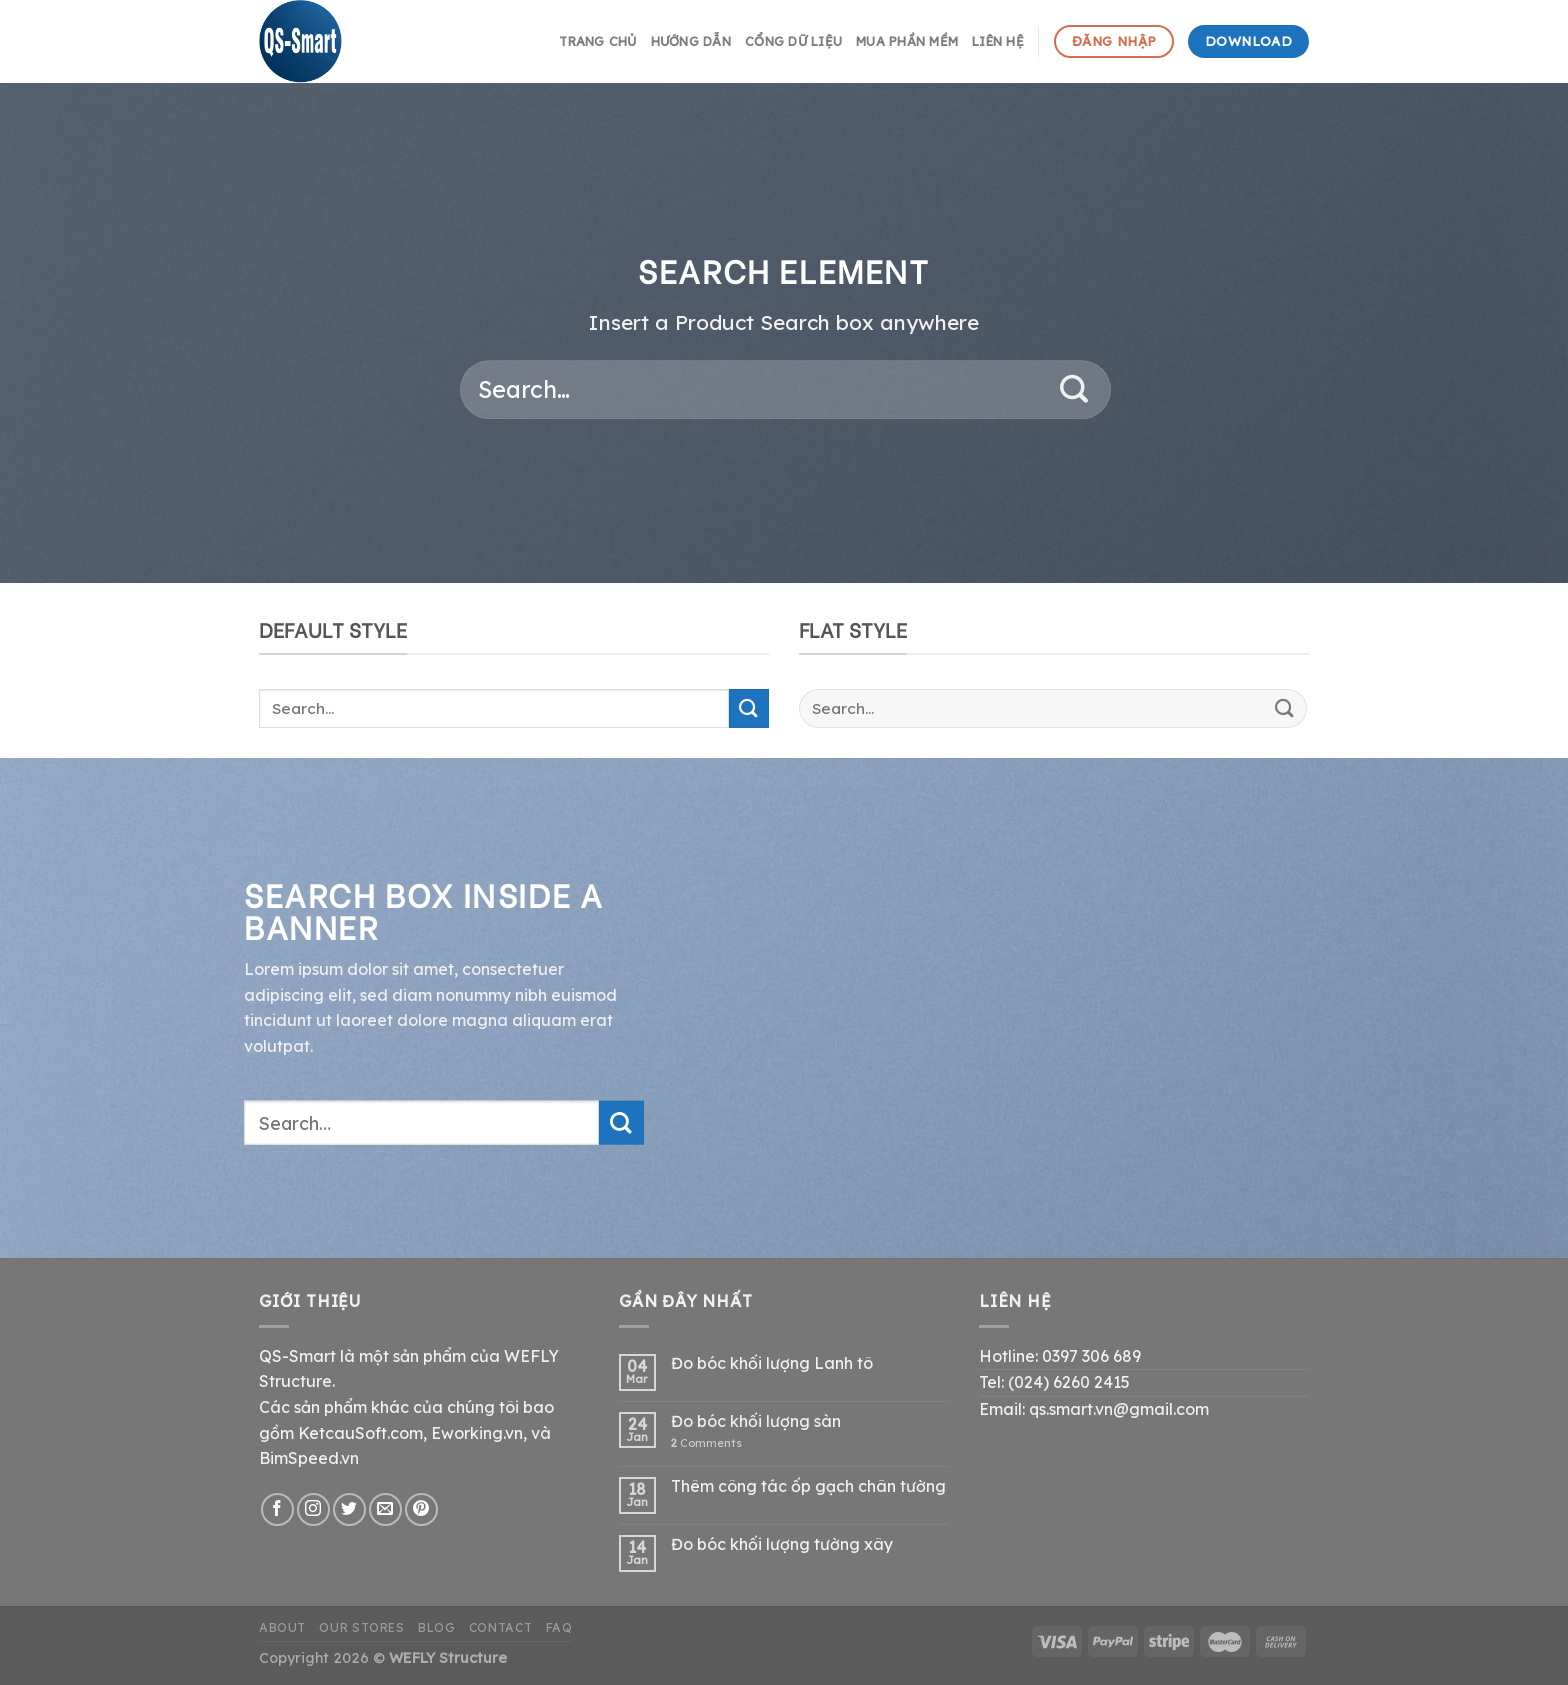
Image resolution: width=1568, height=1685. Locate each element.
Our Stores (361, 1627)
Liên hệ (998, 41)
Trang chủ (597, 41)
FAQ (559, 1627)
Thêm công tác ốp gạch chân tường (808, 1486)
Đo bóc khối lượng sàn (756, 1421)
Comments (706, 1443)
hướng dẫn (691, 41)
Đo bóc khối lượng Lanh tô (772, 1363)
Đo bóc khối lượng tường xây (782, 1544)
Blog (436, 1627)
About (282, 1627)
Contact (500, 1627)
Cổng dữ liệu (793, 41)
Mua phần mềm (907, 41)
